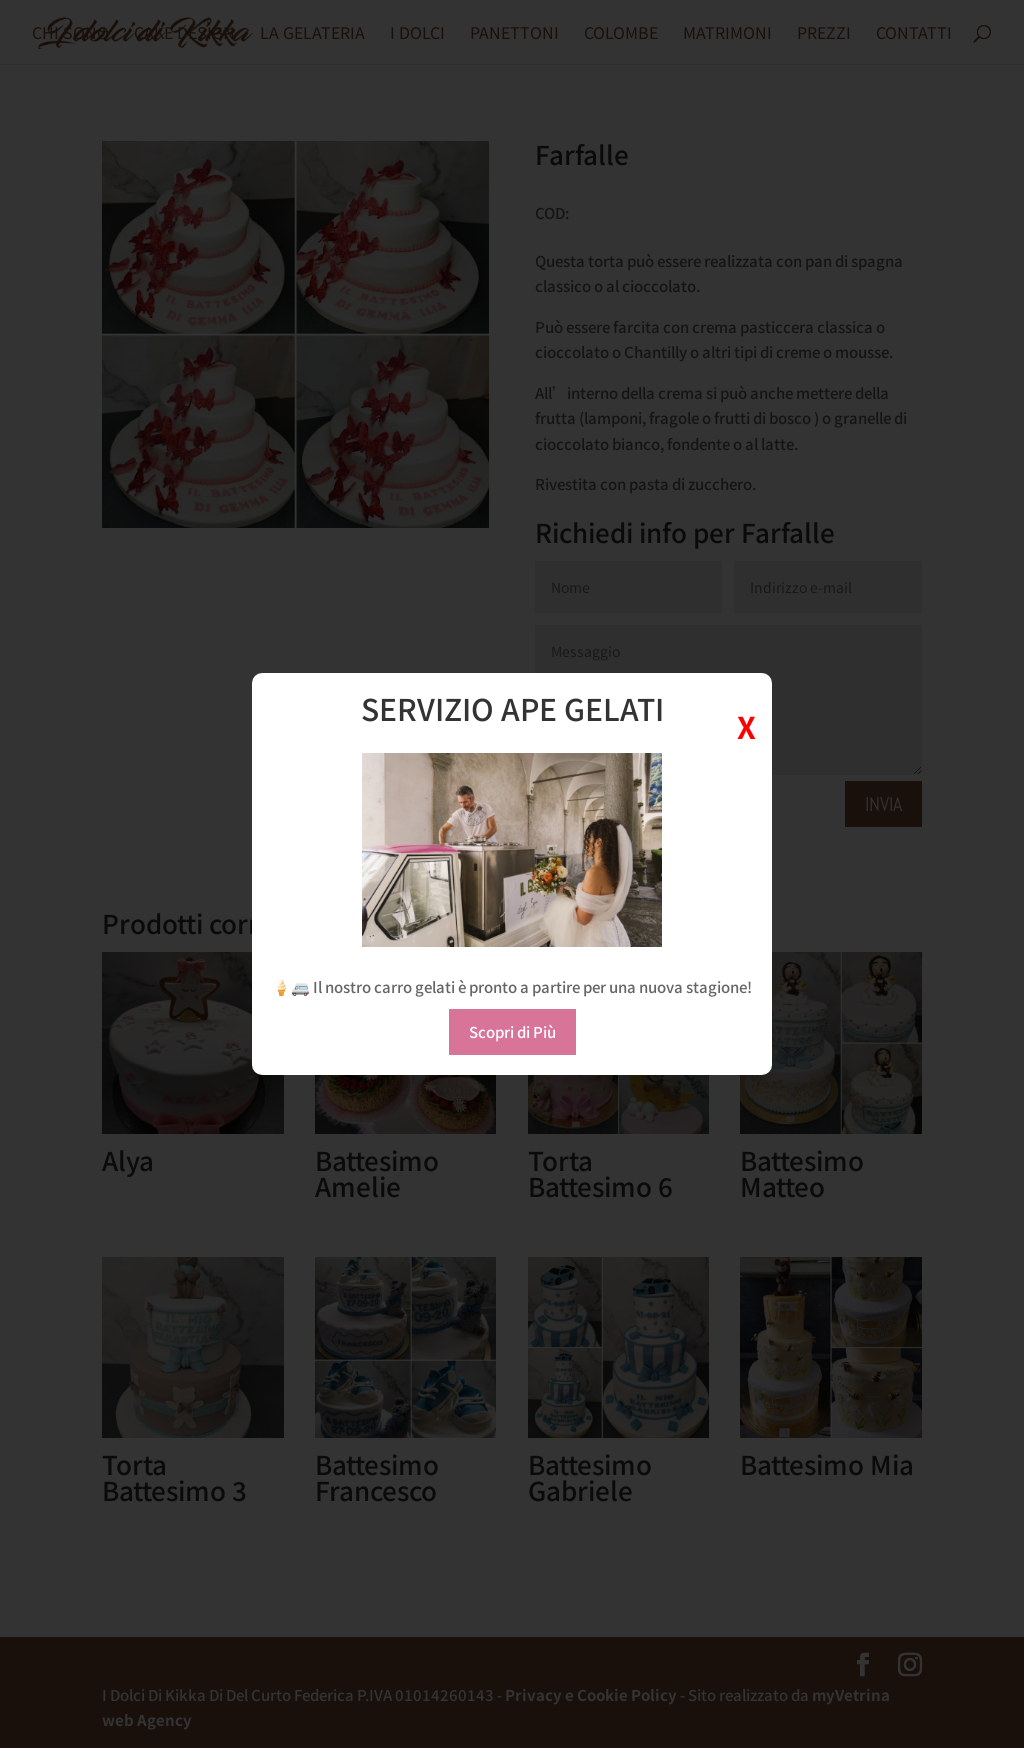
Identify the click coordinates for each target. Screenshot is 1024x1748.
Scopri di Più (512, 1031)
